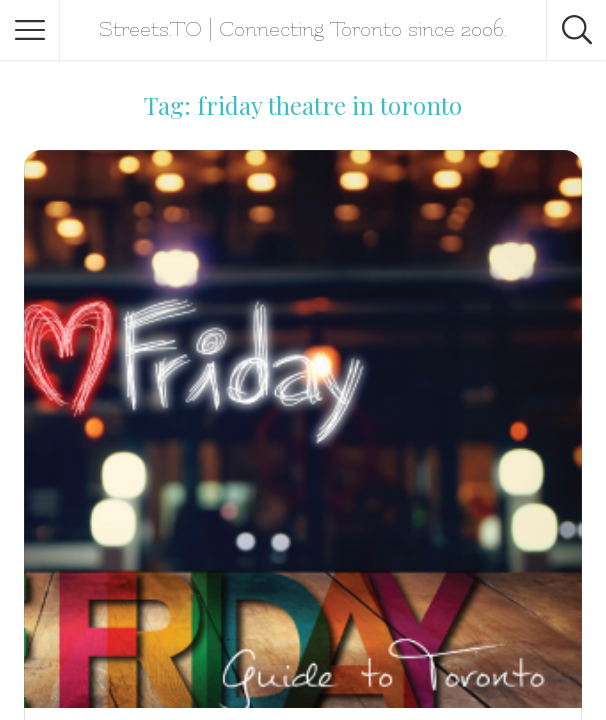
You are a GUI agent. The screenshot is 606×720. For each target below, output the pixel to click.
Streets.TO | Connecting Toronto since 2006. (303, 29)
